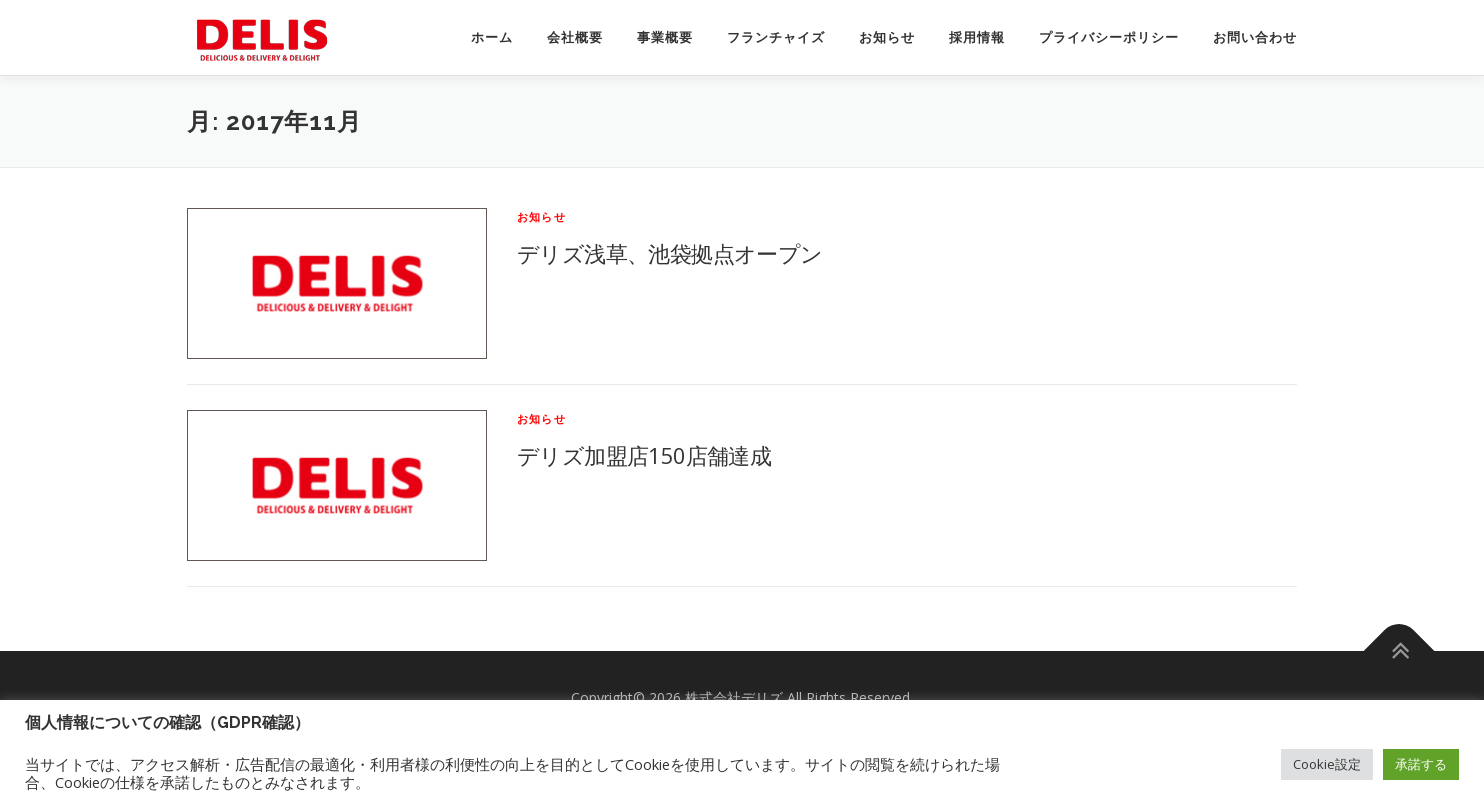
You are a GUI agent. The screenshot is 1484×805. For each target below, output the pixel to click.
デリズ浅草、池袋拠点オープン (670, 253)
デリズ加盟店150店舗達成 (644, 455)
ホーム (492, 37)
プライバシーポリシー (1109, 37)
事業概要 (665, 37)
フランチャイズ (776, 37)
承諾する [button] (1421, 764)
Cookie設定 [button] (1327, 764)
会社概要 (575, 37)
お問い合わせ (1255, 37)
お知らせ (887, 37)
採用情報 (977, 37)
